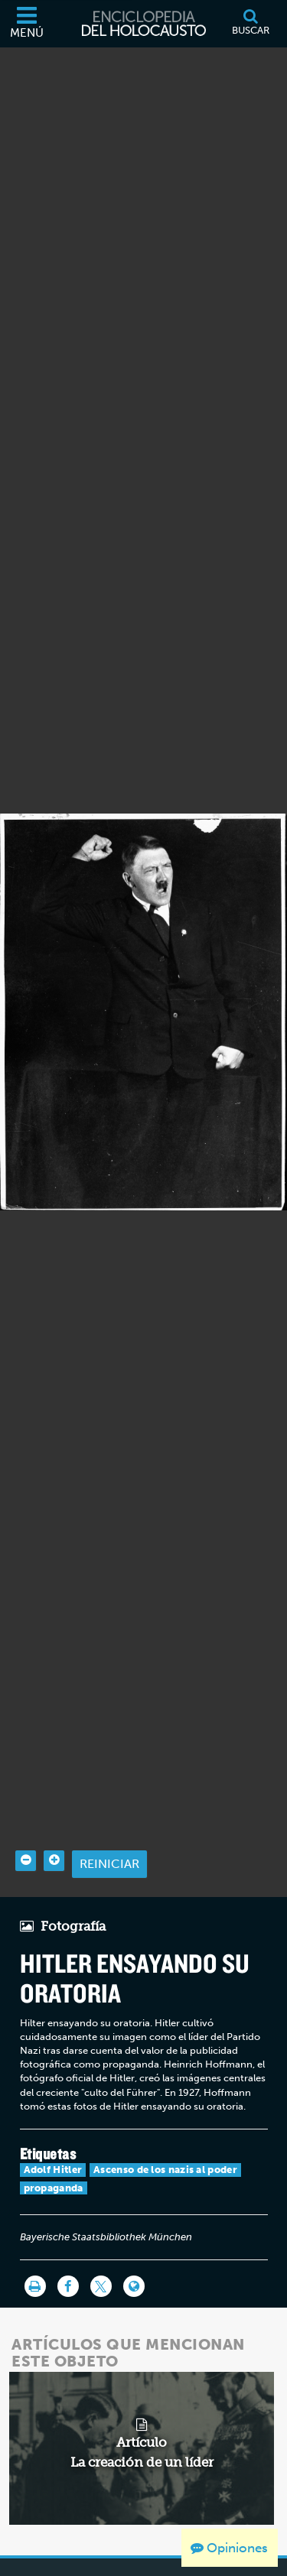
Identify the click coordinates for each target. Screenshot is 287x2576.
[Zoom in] (54, 1826)
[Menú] (27, 23)
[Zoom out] (25, 1826)
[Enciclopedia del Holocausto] (144, 23)
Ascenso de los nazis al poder (165, 2136)
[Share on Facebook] (68, 2252)
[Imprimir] (35, 2252)
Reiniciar (109, 1829)
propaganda (53, 2153)
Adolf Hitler (53, 2136)
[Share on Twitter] (101, 2252)
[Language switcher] (134, 2252)
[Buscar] (250, 23)
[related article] (142, 2413)
